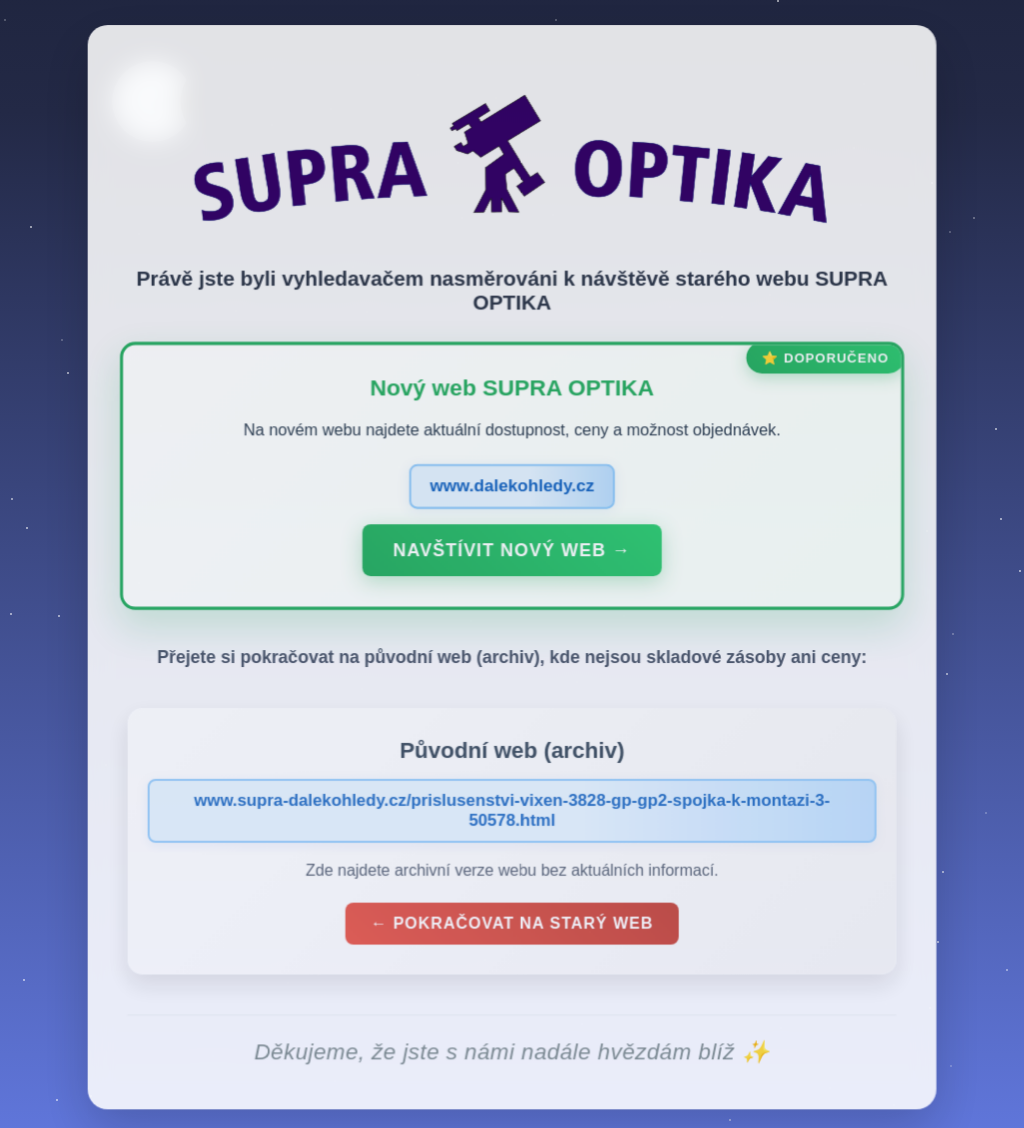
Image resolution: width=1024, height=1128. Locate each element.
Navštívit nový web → (511, 554)
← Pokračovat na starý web (512, 927)
